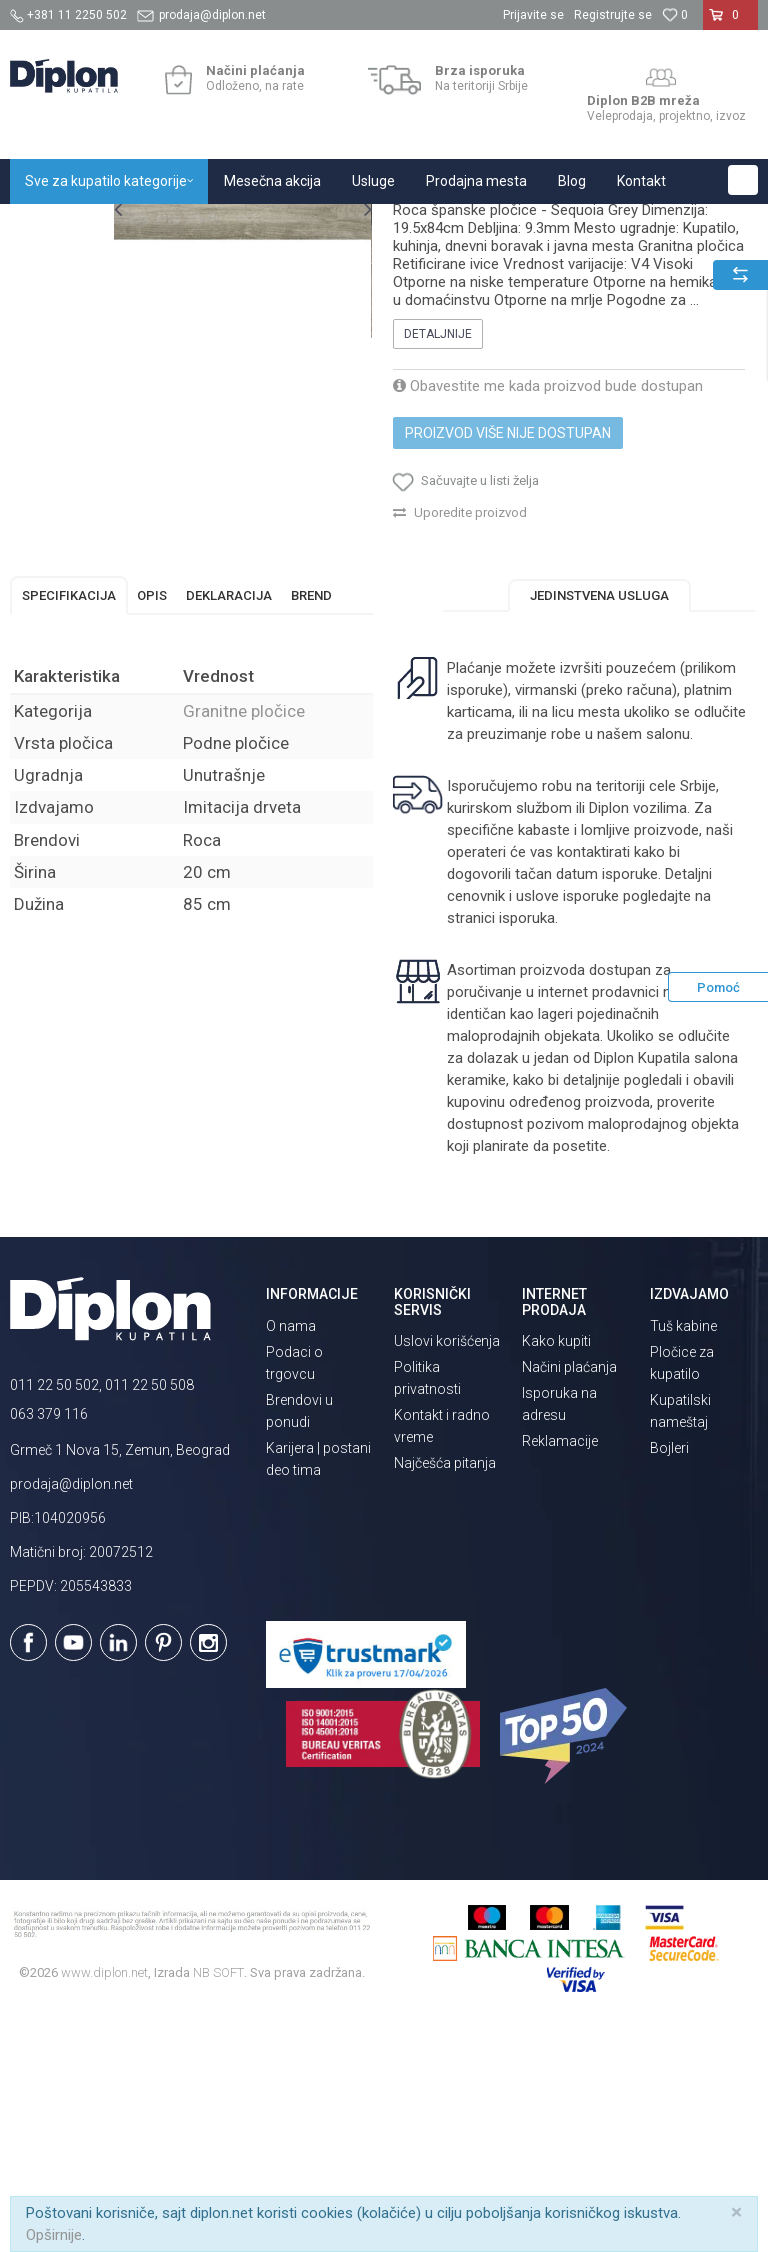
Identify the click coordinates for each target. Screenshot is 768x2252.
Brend (311, 824)
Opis (152, 824)
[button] (743, 180)
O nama (291, 1555)
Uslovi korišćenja (447, 1570)
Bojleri (669, 1677)
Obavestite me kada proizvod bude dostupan (547, 602)
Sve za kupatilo (157, 225)
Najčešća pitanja (445, 1692)
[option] (56, 323)
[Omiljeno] (675, 15)
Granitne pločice (320, 225)
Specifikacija (69, 824)
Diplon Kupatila (54, 225)
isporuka (526, 1147)
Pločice (237, 225)
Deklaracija (229, 824)
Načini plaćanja (569, 1596)
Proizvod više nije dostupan (507, 649)
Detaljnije (437, 550)
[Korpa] (730, 23)
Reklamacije (560, 1670)
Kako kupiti (556, 1570)
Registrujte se (613, 15)
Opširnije (54, 2235)
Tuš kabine (683, 1555)
